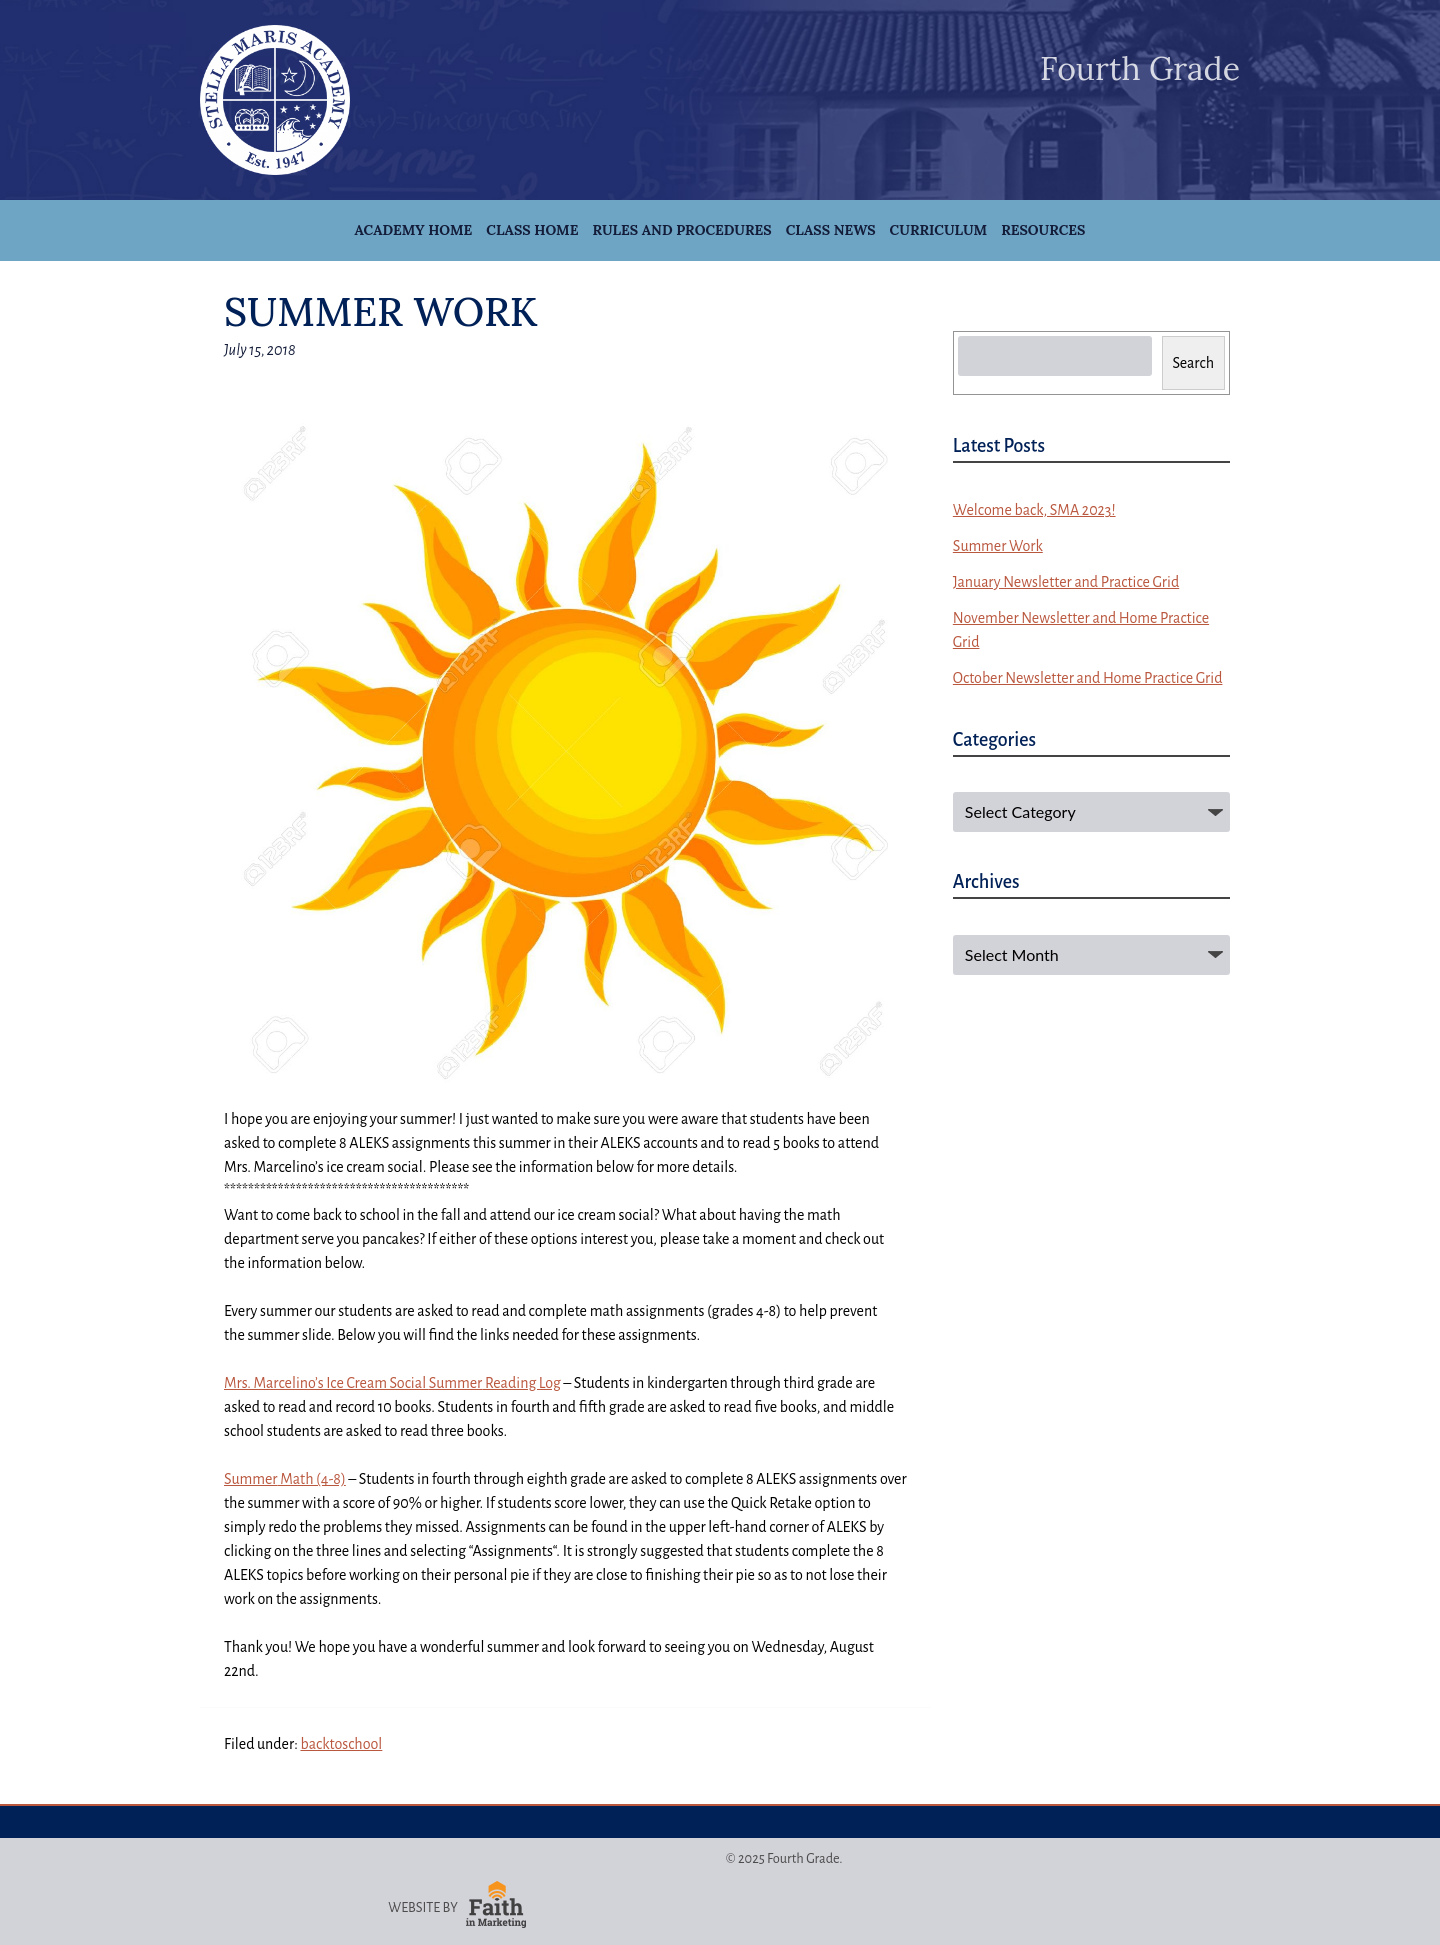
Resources (1043, 230)
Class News (831, 230)
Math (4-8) (285, 1479)
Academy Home (414, 230)
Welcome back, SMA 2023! (1034, 510)
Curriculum (939, 230)
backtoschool (341, 1744)
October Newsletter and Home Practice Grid (1088, 678)
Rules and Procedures (681, 230)
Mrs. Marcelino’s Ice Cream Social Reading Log (392, 1383)
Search (1193, 363)
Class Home (532, 230)
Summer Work (998, 546)
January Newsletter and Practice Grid (1066, 582)
